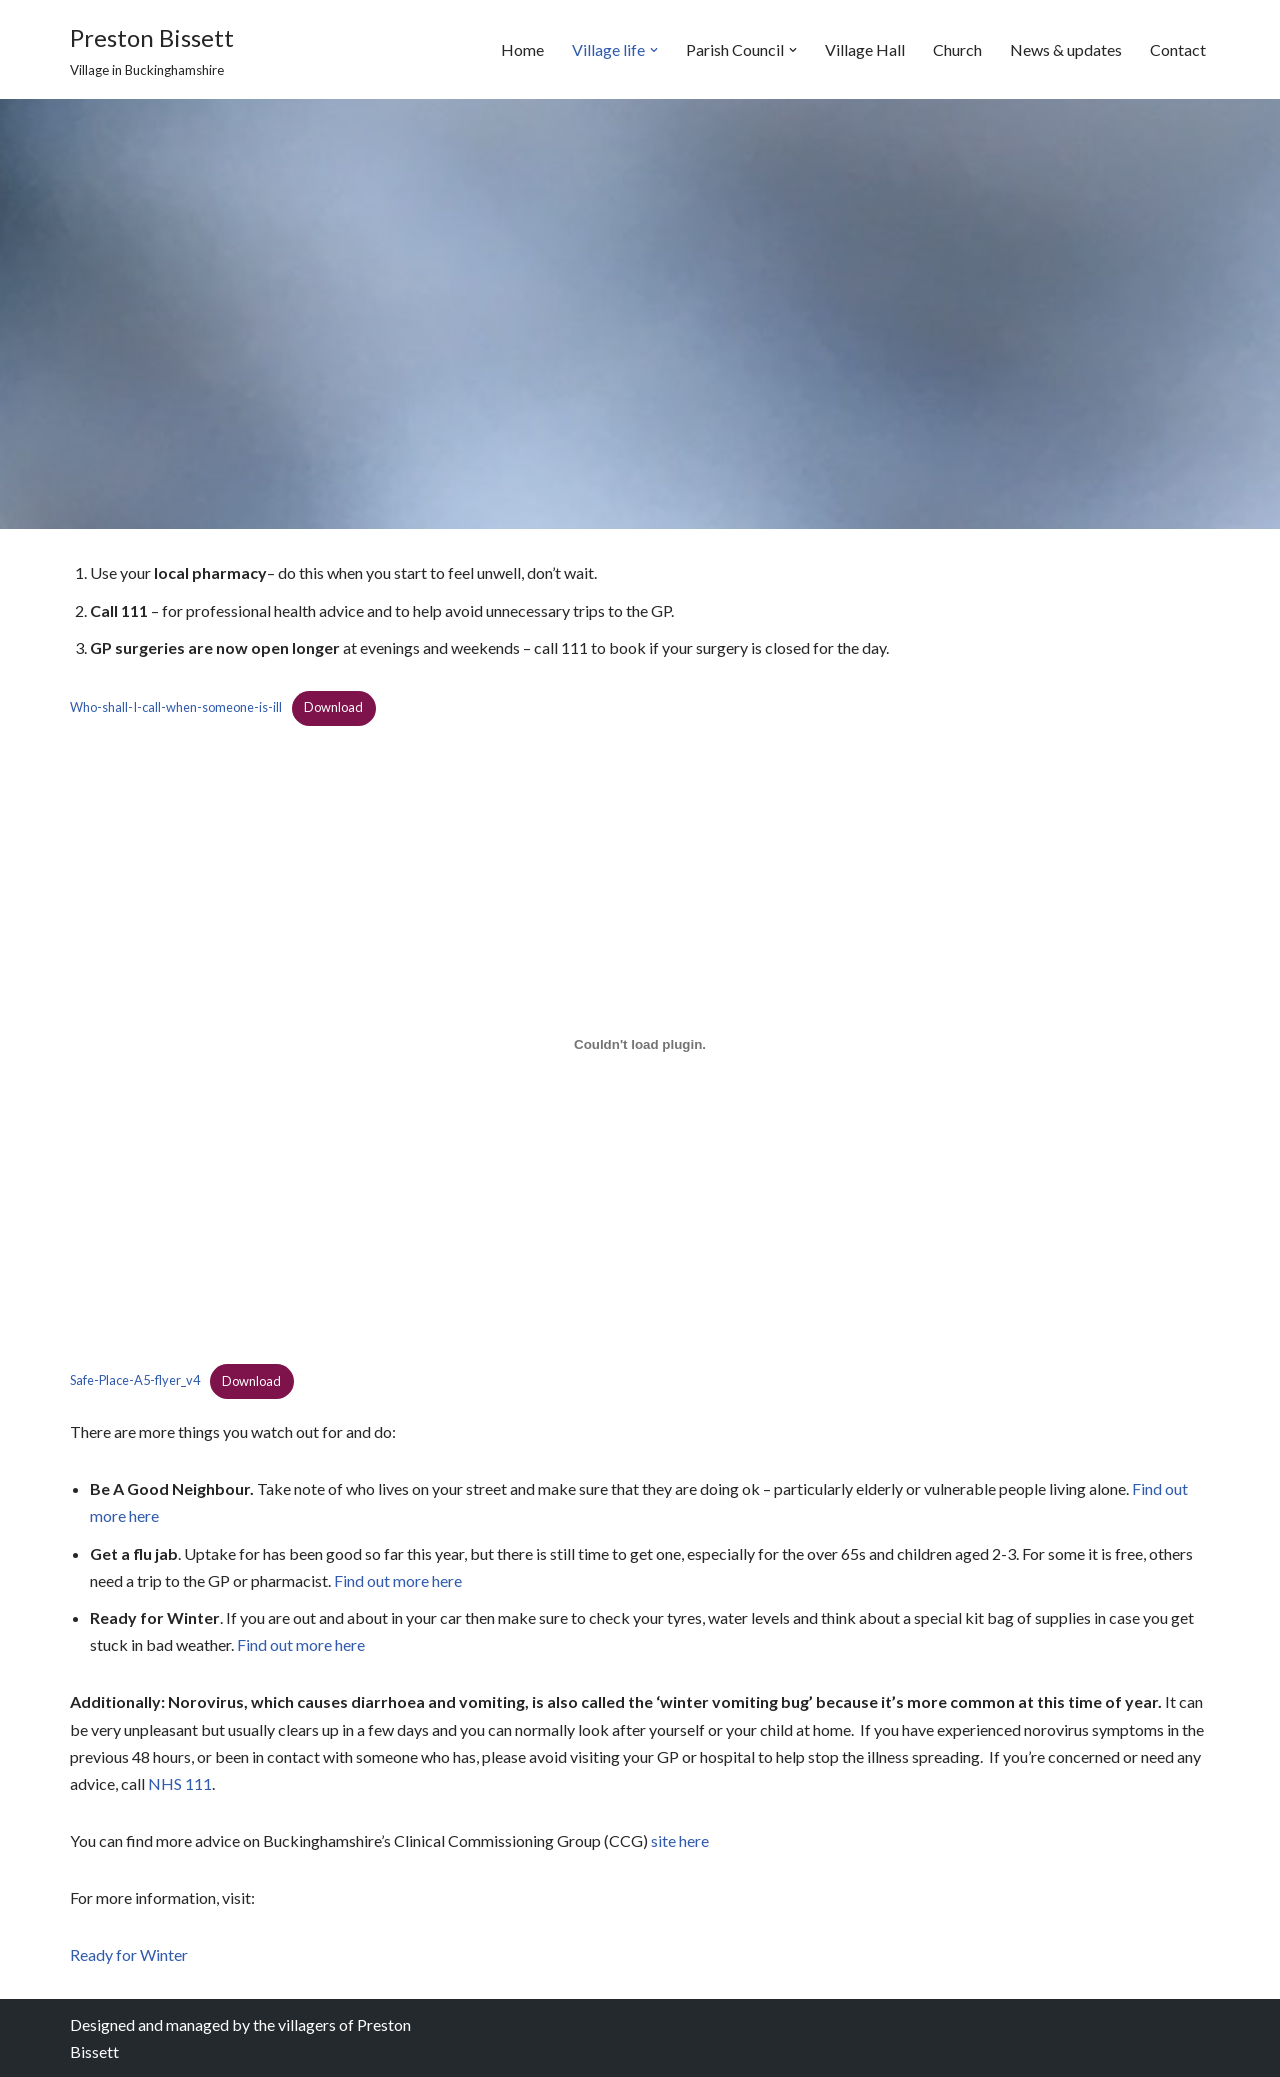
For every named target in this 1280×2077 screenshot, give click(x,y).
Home (522, 49)
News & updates (1066, 49)
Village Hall (865, 49)
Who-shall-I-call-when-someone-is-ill (176, 707)
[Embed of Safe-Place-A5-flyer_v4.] (640, 1045)
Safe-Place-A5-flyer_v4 (135, 1381)
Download (333, 707)
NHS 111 (180, 1783)
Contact (1178, 49)
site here (680, 1840)
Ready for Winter (129, 1954)
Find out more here (398, 1580)
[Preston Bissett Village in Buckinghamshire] (152, 49)
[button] (654, 50)
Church (957, 49)
